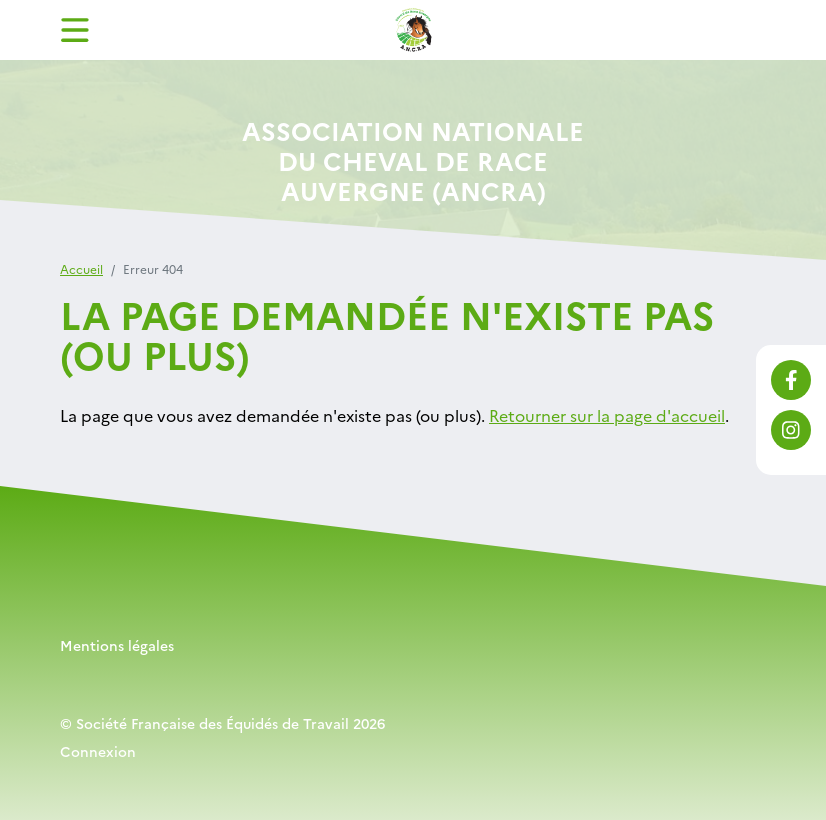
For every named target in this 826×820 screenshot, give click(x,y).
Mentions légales (117, 645)
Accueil (81, 268)
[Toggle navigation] (75, 30)
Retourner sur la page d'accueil (607, 415)
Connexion (98, 751)
